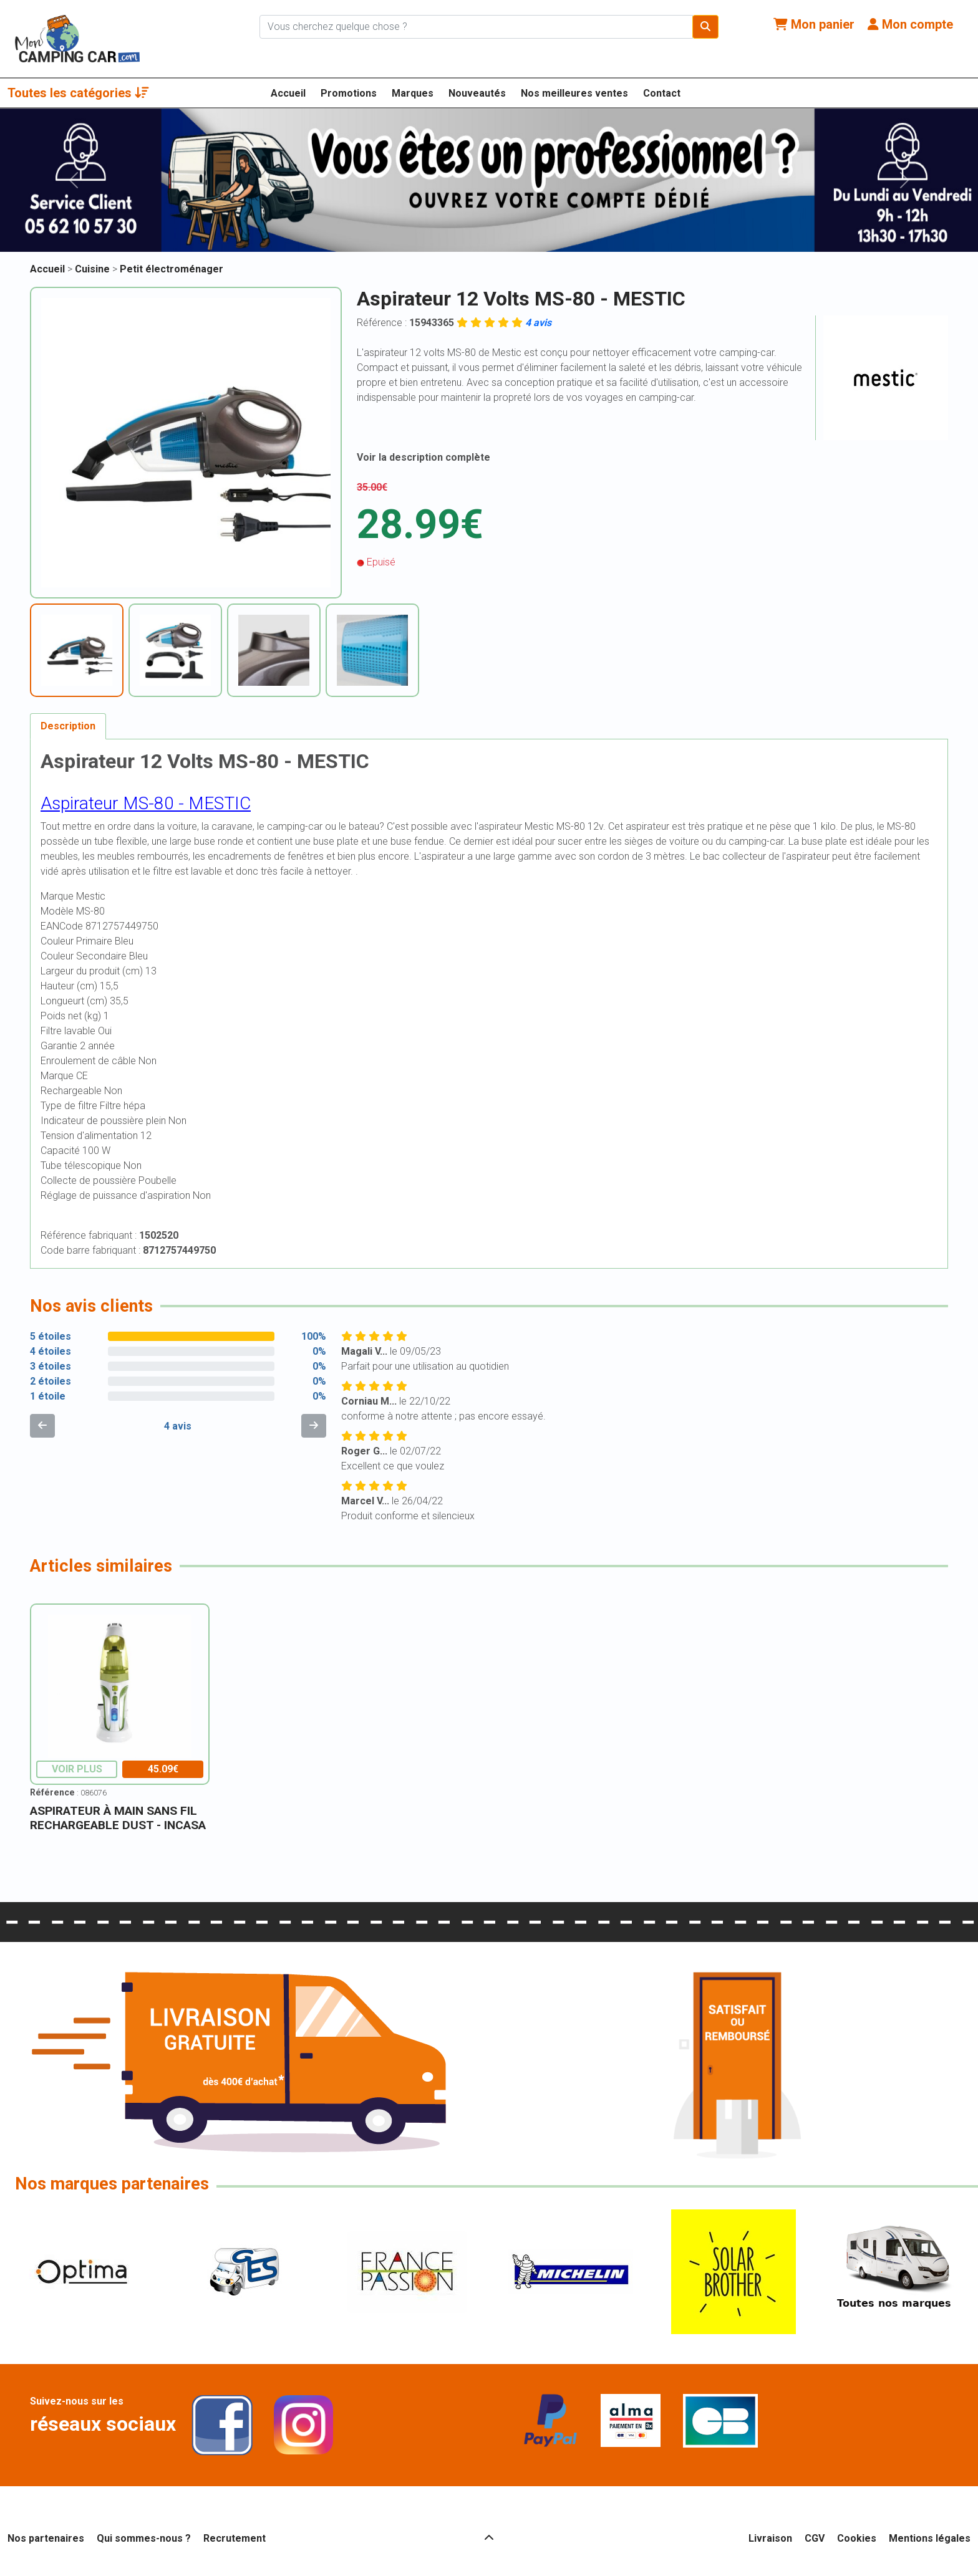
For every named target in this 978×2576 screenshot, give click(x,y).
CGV (815, 2538)
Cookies (856, 2538)
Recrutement (234, 2538)
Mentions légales (930, 2538)
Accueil (288, 93)
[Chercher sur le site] (476, 27)
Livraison (770, 2538)
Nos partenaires (45, 2538)
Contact (661, 93)
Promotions (349, 93)
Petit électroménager (171, 269)
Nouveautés (477, 93)
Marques (412, 93)
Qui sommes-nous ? (144, 2538)
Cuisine (93, 269)
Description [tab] (68, 726)
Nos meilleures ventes (574, 93)
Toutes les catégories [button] (78, 92)
